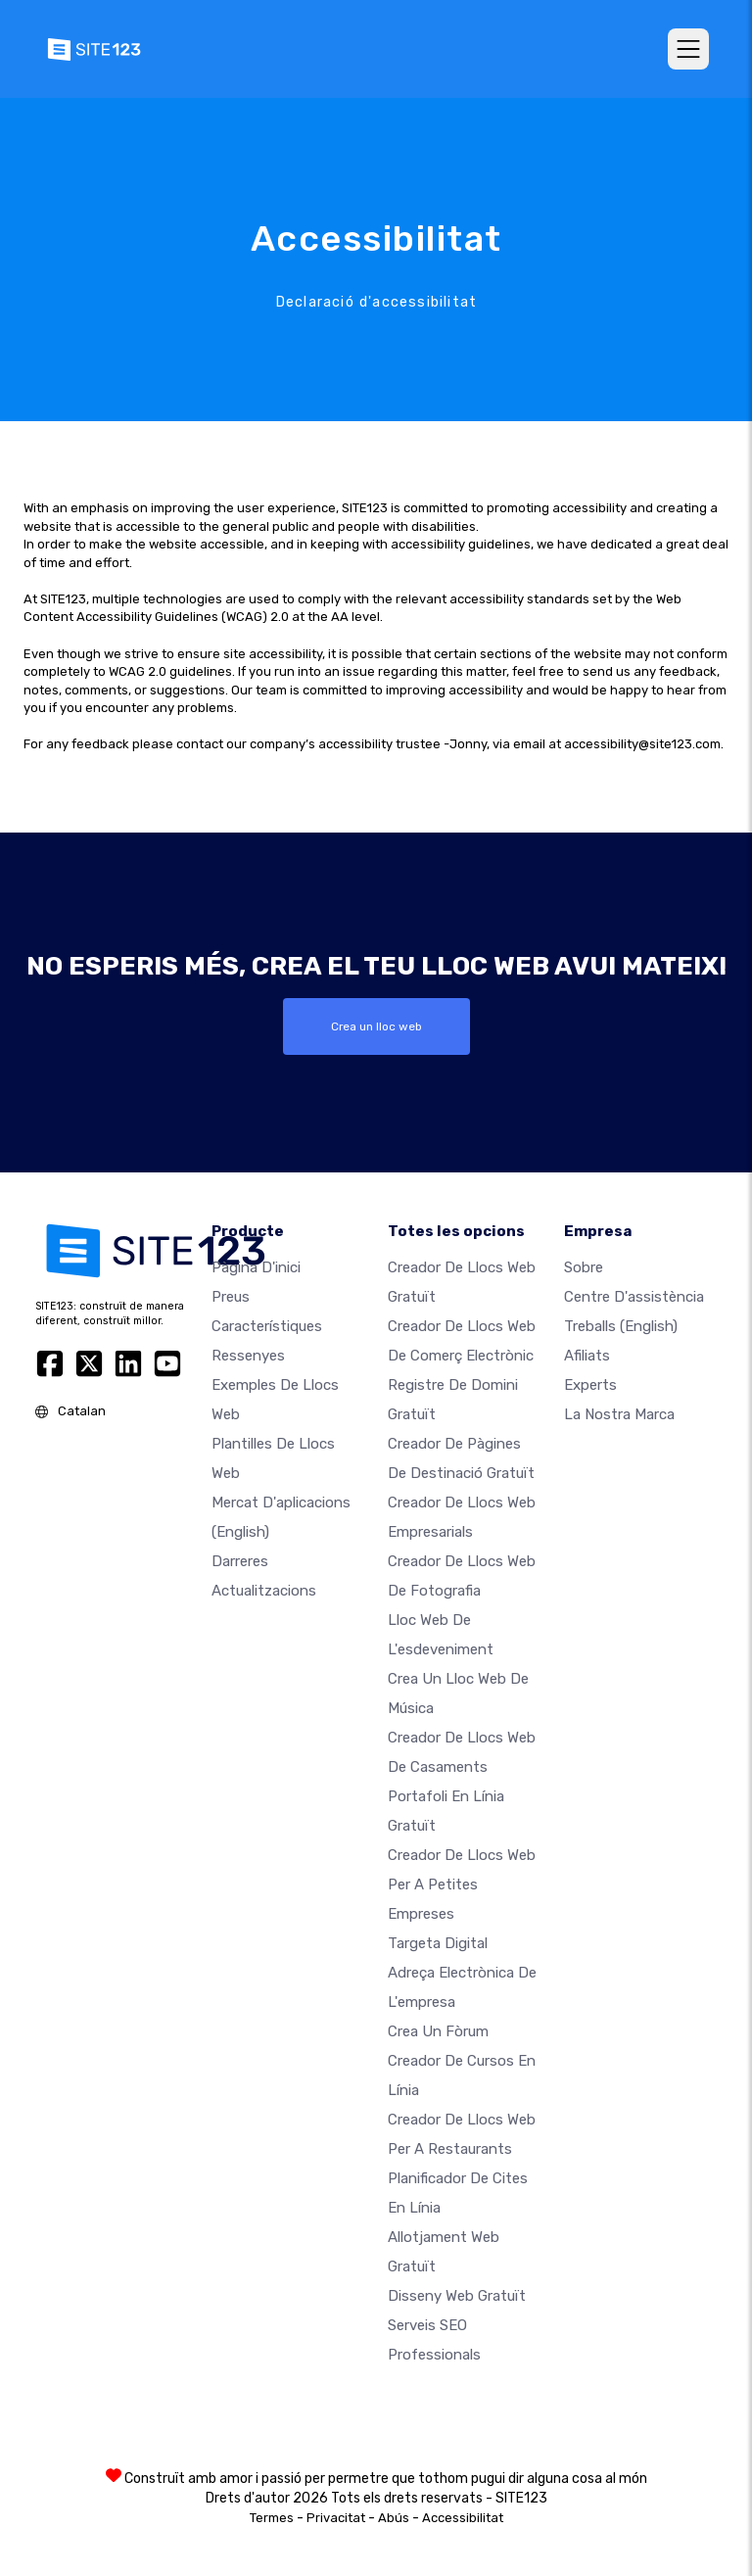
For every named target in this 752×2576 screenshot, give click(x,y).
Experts (590, 1384)
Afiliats (587, 1354)
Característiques (267, 1325)
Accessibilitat (462, 2516)
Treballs (621, 1325)
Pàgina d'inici (256, 1266)
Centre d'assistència (634, 1296)
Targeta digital (438, 1942)
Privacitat (335, 2516)
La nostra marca (619, 1413)
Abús (393, 2516)
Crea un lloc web (376, 1026)
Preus (231, 1296)
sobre (583, 1266)
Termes (272, 2516)
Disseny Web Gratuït (457, 2295)
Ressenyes (248, 1354)
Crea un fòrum (438, 2030)
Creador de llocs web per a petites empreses (462, 1883)
